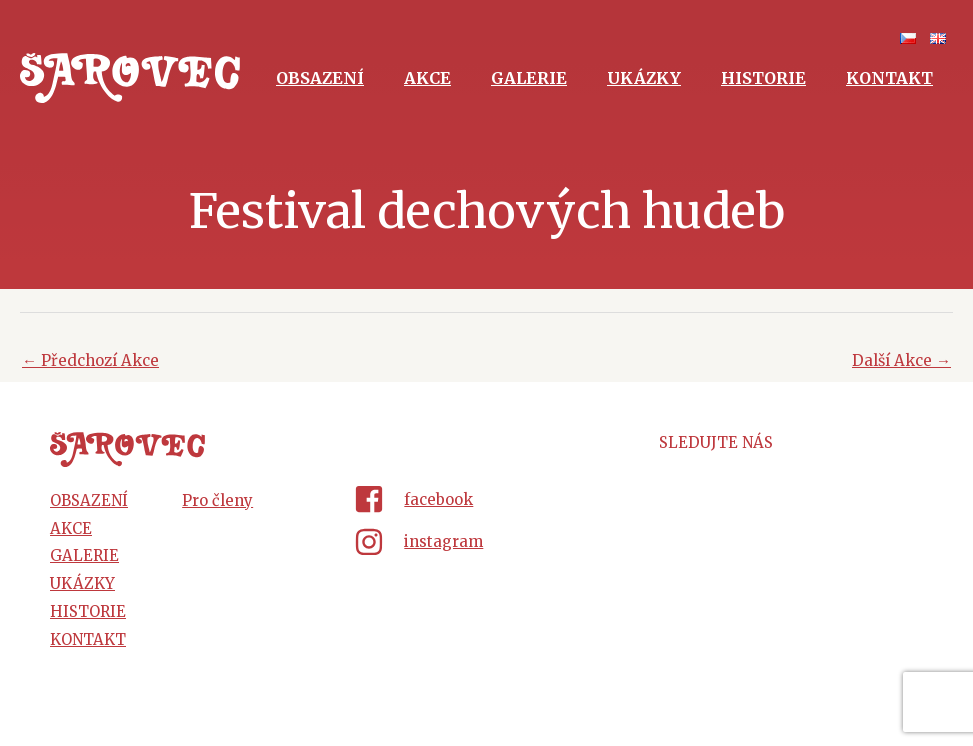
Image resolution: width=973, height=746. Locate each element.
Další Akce (901, 360)
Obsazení (320, 78)
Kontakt (889, 78)
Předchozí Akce (90, 360)
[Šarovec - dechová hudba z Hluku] (130, 76)
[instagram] (486, 542)
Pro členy (217, 500)
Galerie (529, 78)
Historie (763, 78)
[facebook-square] (486, 503)
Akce (427, 78)
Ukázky (644, 78)
